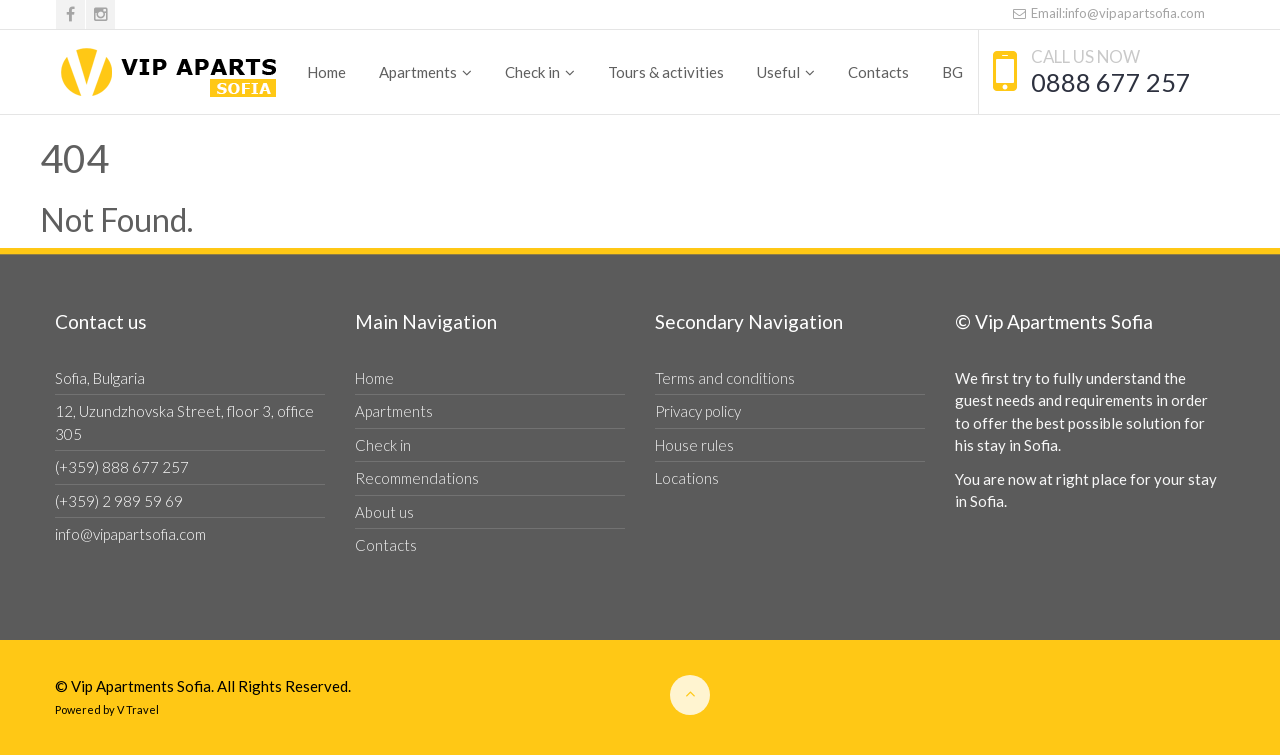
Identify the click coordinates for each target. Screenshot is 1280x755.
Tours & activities (666, 72)
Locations (687, 478)
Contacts (878, 72)
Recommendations (417, 478)
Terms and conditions (725, 378)
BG (952, 72)
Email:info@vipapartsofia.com (1108, 13)
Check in (532, 72)
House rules (694, 445)
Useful (778, 72)
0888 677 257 (1111, 82)
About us (384, 512)
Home (326, 72)
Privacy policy (698, 411)
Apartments (418, 72)
